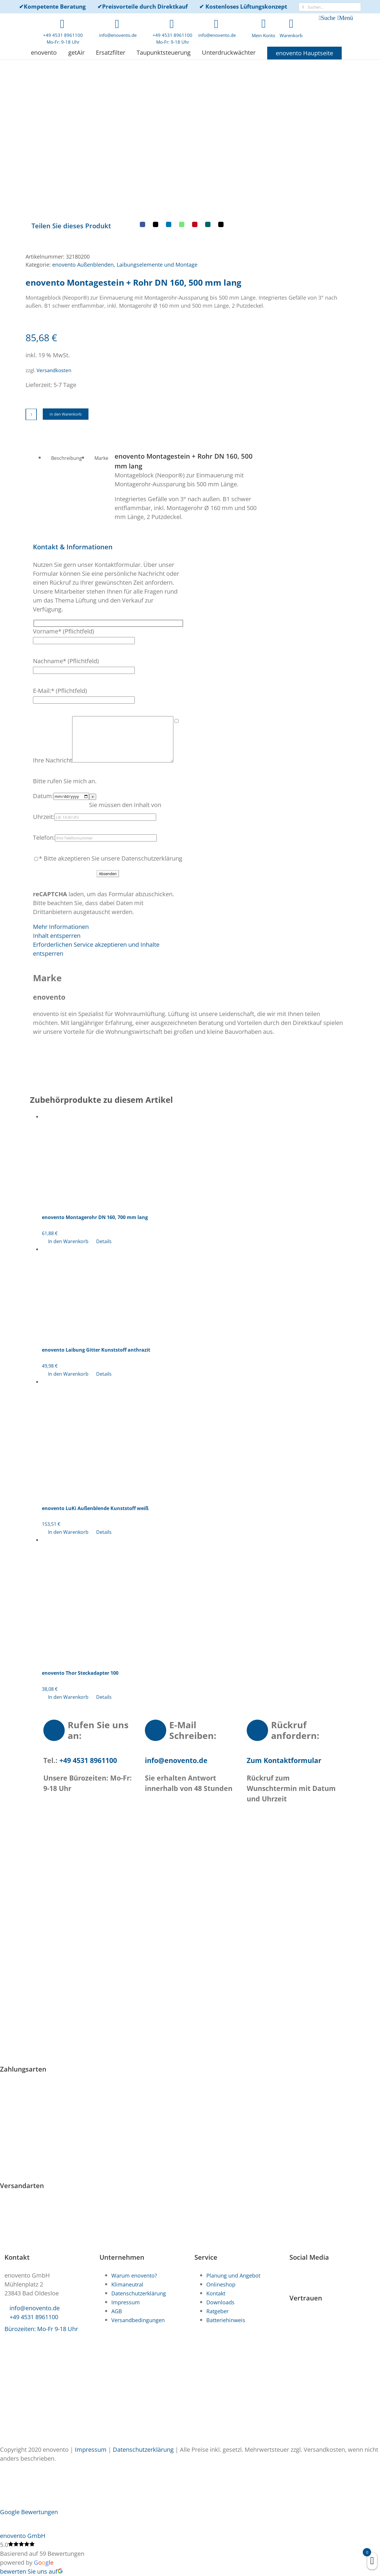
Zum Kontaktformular (284, 1692)
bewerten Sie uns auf (31, 2571)
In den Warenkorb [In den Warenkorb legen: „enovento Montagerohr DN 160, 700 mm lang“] (68, 1173)
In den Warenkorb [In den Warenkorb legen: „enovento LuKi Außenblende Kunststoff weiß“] (68, 1464)
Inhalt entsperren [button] (56, 868)
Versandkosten (54, 284)
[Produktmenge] (31, 328)
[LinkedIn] (143, 141)
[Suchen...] (330, 7)
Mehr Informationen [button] (61, 859)
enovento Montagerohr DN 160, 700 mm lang (95, 1149)
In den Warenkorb (66, 328)
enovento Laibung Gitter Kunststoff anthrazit (96, 1282)
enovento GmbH (22, 2536)
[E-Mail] (195, 141)
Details (104, 1173)
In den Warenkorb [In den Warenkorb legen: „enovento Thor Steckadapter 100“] (68, 1629)
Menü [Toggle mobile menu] (346, 18)
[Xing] (182, 141)
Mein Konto (263, 35)
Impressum (91, 2450)
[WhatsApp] (156, 141)
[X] (130, 141)
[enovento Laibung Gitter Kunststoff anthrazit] (196, 1223)
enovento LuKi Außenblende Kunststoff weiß (95, 1440)
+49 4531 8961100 (87, 1692)
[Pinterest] (169, 141)
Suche (328, 18)
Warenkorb (291, 35)
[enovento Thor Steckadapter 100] (196, 1531)
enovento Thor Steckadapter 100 (80, 1605)
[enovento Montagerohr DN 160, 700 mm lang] (196, 1091)
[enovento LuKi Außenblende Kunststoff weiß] (196, 1369)
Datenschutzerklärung (143, 2450)
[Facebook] (117, 141)
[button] (73, 461)
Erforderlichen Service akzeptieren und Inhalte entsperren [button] (96, 881)
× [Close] (92, 729)
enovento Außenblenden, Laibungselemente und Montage (124, 179)
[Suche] (303, 7)
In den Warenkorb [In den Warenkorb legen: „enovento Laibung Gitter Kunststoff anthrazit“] (68, 1306)
